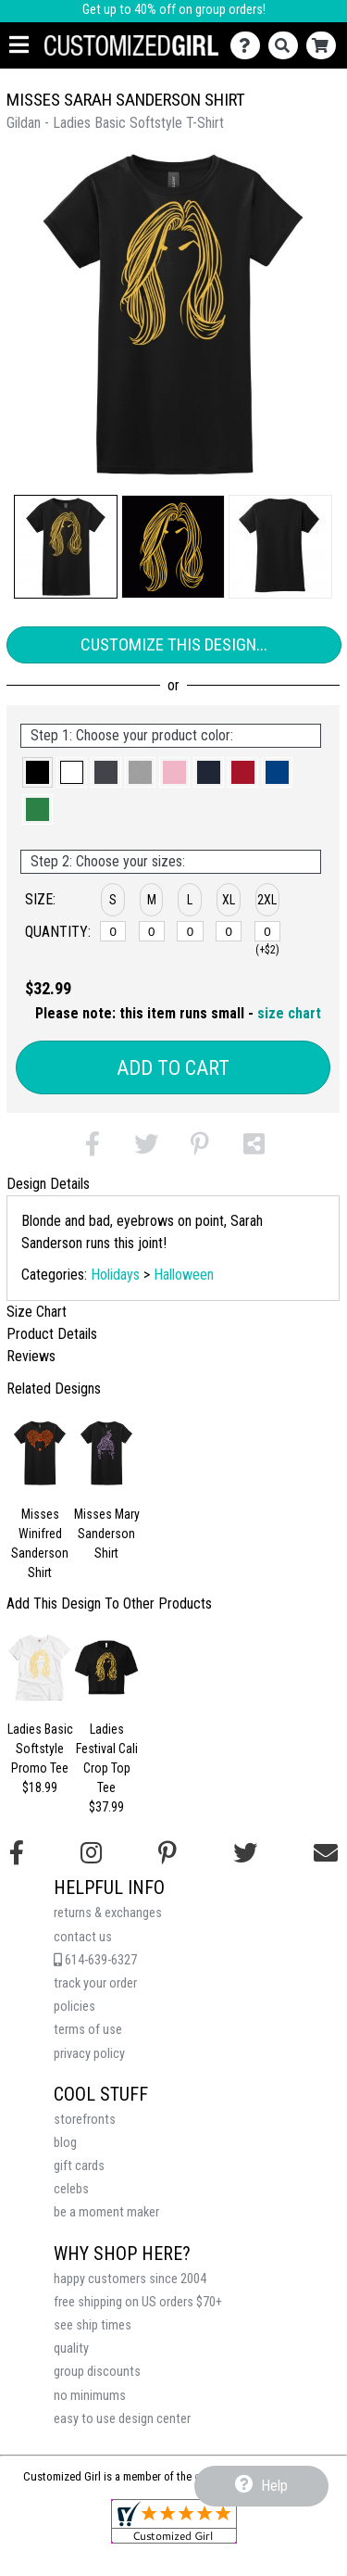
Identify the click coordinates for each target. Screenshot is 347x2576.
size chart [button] (289, 1013)
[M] (152, 931)
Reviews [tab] (31, 1356)
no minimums (90, 2396)
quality (71, 2348)
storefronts (85, 2120)
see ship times (92, 2325)
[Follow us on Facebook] (16, 1853)
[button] (66, 547)
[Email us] (326, 1853)
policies (74, 2006)
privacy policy (89, 2054)
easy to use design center (122, 2419)
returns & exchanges (108, 1913)
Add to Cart (173, 1068)
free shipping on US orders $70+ (138, 2302)
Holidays (115, 1274)
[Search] (287, 46)
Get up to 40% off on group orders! (174, 10)
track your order (95, 1983)
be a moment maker (106, 2212)
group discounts (97, 2372)
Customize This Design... (174, 644)
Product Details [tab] (51, 1334)
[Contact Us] (249, 46)
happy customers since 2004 (130, 2279)
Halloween (184, 1274)
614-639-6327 (95, 1960)
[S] (113, 931)
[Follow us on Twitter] (245, 1853)
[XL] (229, 931)
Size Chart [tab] (36, 1311)
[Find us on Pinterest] (167, 1853)
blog (65, 2143)
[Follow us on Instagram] (91, 1853)
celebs (71, 2189)
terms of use (88, 2030)
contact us (83, 1937)
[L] (190, 931)
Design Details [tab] (48, 1184)
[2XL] (267, 931)
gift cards (79, 2166)
